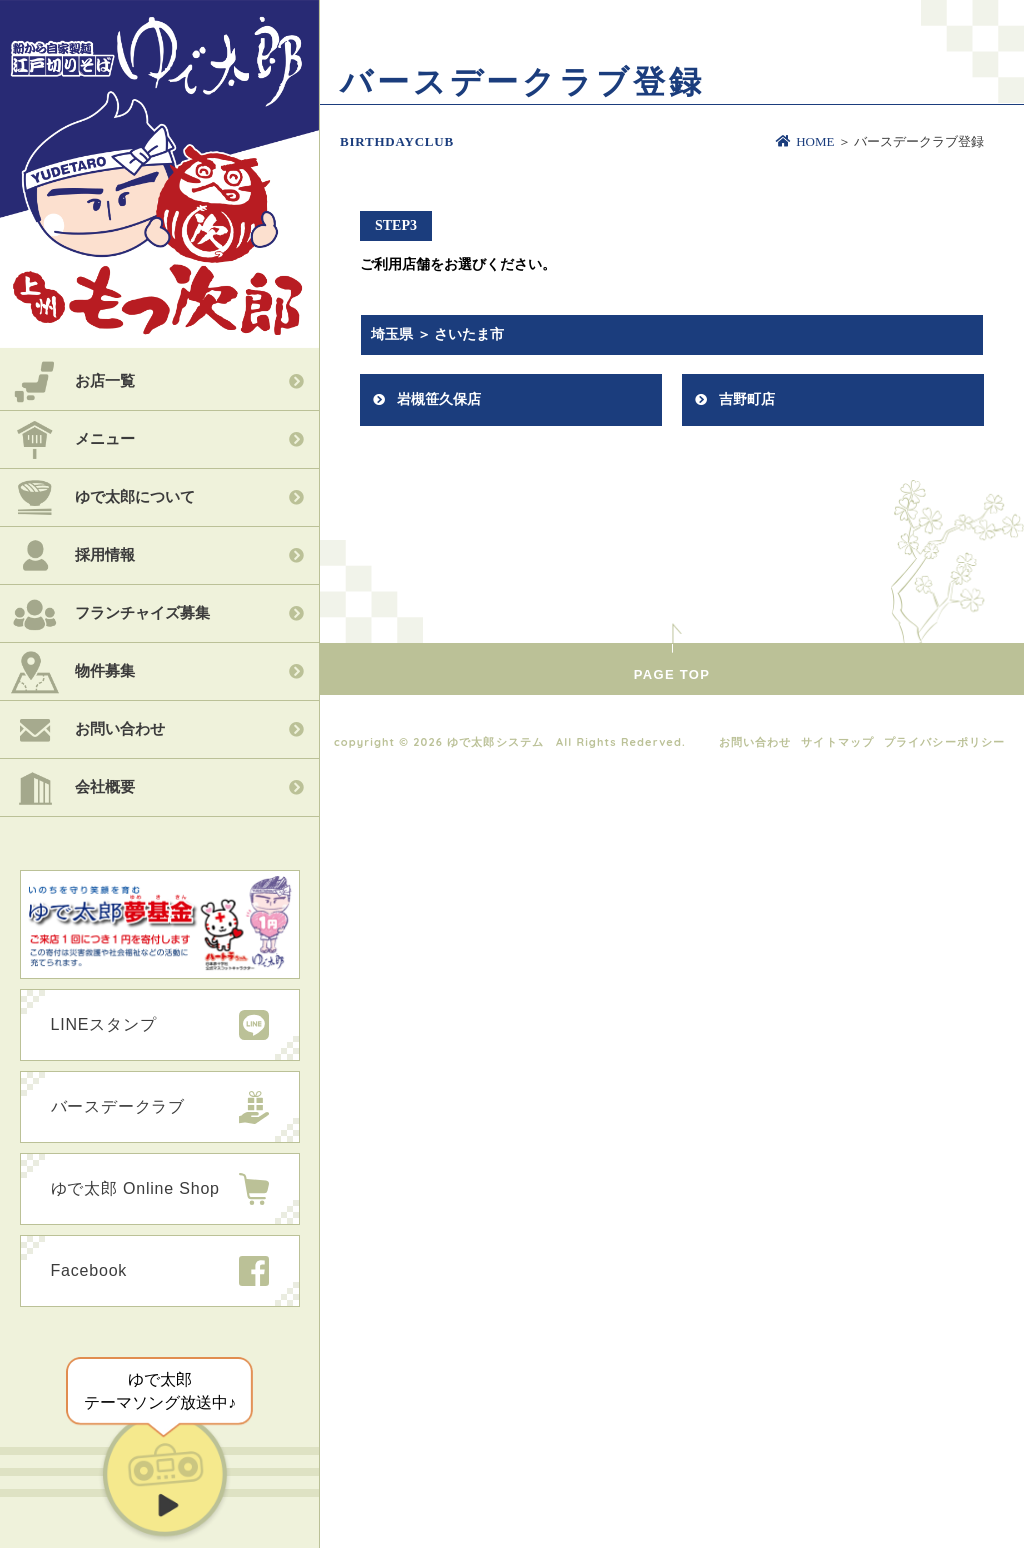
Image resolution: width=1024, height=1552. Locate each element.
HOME (805, 141)
